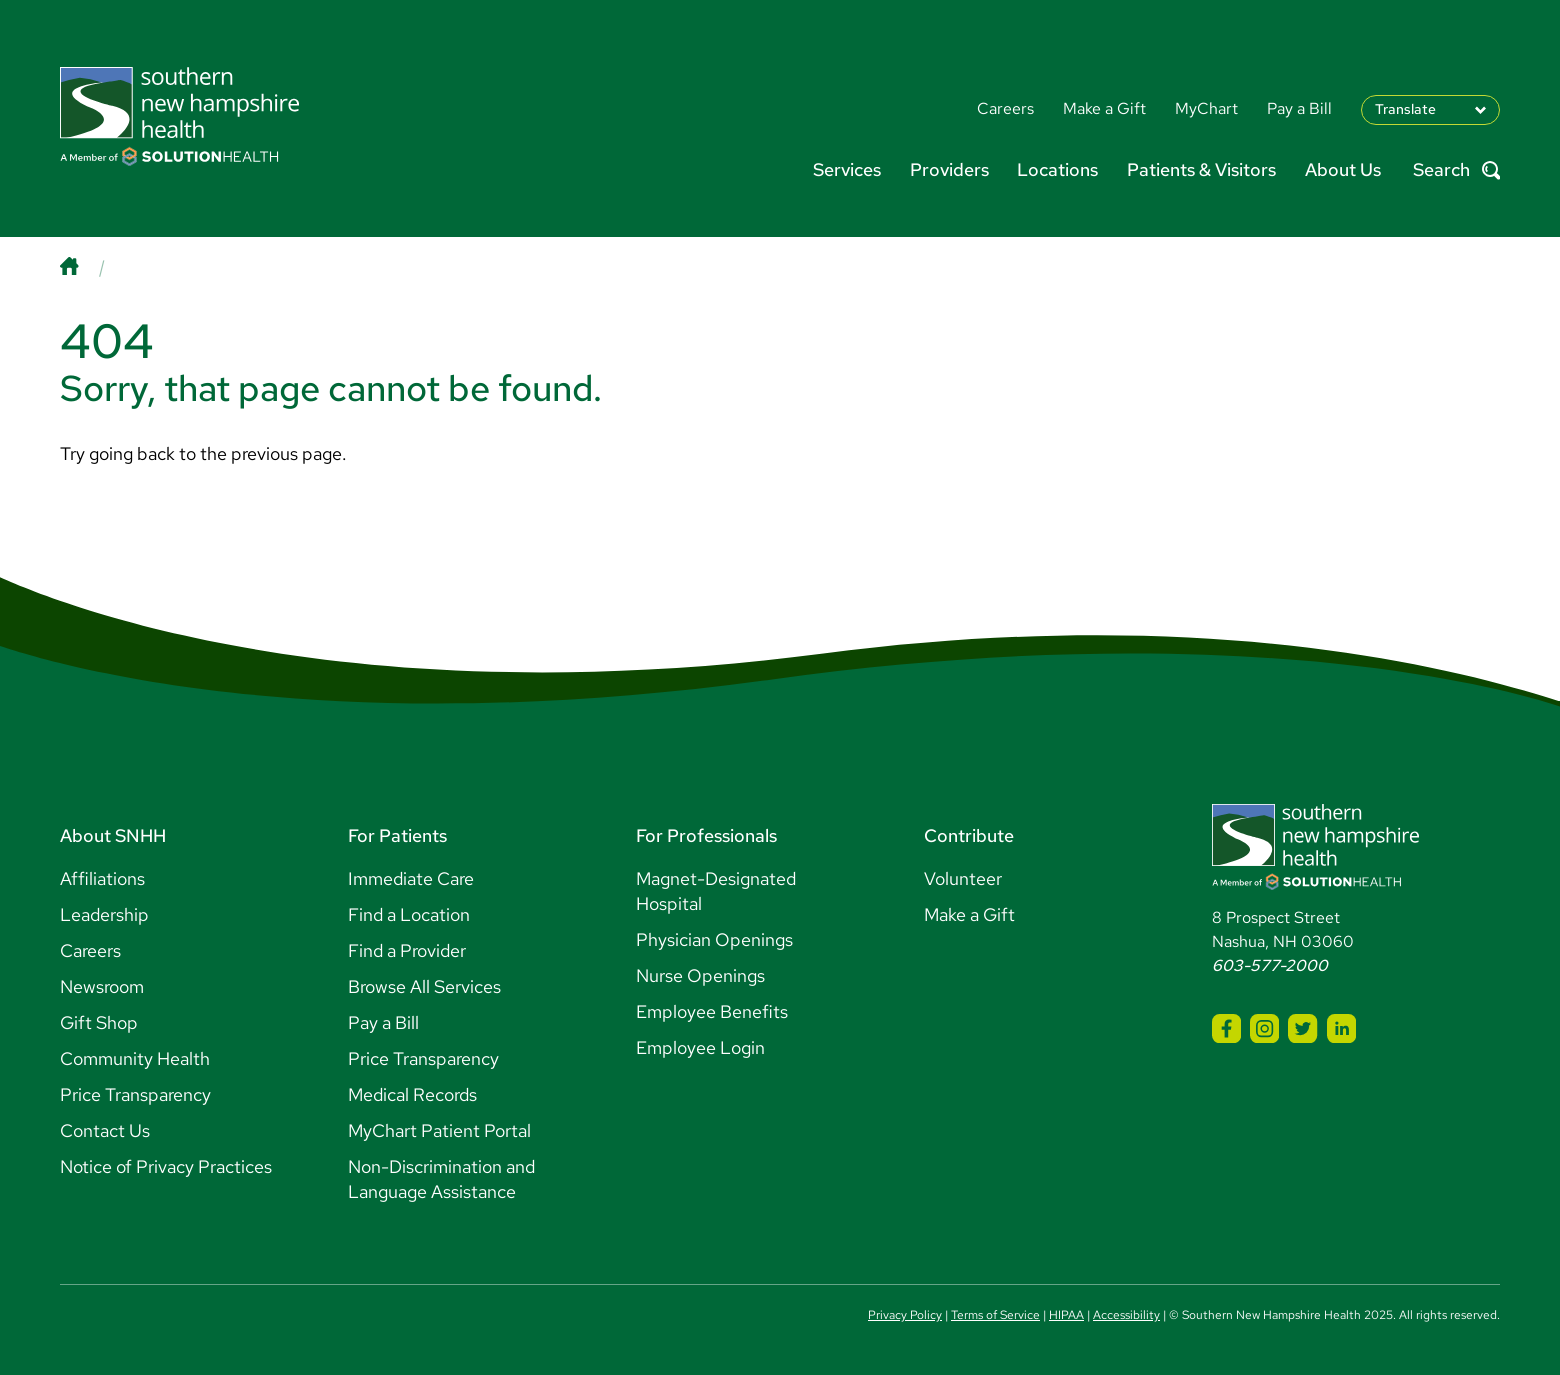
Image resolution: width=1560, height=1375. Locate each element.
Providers (949, 169)
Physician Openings (714, 939)
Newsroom (102, 986)
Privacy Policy (905, 1315)
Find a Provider (407, 950)
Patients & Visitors (1201, 169)
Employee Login (700, 1047)
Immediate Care (411, 878)
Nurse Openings (700, 975)
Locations (1057, 169)
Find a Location (409, 914)
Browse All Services (424, 986)
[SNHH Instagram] (1264, 1028)
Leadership (104, 914)
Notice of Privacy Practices (166, 1166)
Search (1456, 170)
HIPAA (1066, 1315)
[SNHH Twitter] (1302, 1028)
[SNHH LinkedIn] (1341, 1028)
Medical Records (412, 1094)
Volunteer (963, 878)
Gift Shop (99, 1022)
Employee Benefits (712, 1011)
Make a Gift (969, 914)
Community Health (135, 1058)
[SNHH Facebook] (1226, 1028)
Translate (1405, 109)
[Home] (89, 266)
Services (847, 169)
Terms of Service (995, 1315)
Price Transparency (135, 1094)
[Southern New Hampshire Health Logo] (1315, 884)
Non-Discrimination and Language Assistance (441, 1179)
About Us (1343, 169)
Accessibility (1126, 1315)
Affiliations (102, 878)
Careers (90, 950)
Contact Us (105, 1130)
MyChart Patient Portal (439, 1130)
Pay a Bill (383, 1022)
